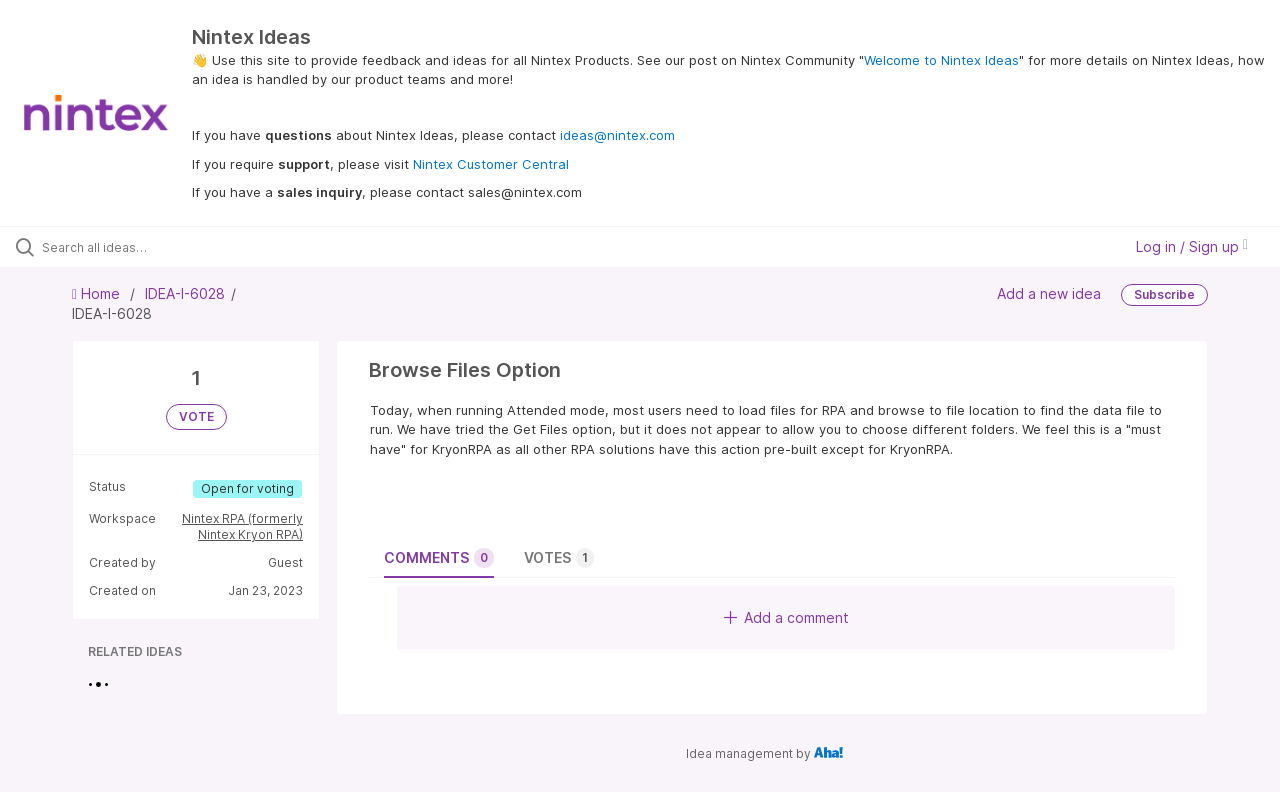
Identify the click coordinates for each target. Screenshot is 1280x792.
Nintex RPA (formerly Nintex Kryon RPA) (242, 526)
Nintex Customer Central (491, 164)
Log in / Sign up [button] (1192, 246)
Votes (559, 558)
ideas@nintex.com (617, 135)
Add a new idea (1049, 293)
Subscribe (1164, 294)
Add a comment (786, 617)
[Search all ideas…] (153, 247)
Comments (439, 558)
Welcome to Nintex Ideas (941, 60)
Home (98, 293)
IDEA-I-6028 (185, 293)
